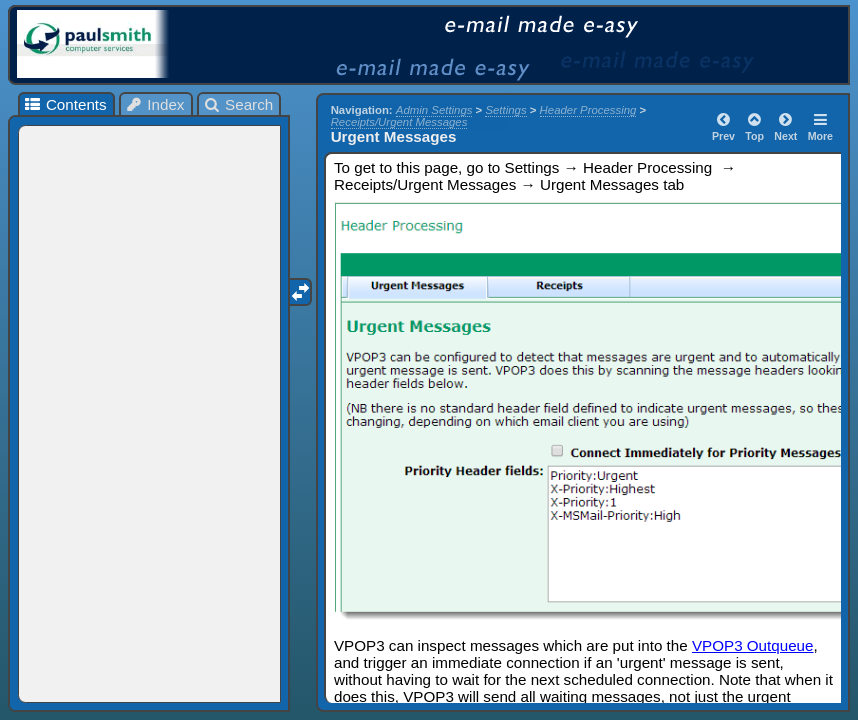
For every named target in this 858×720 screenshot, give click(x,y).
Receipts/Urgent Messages (399, 122)
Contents (64, 104)
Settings (505, 110)
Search (238, 104)
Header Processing (588, 110)
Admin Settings (434, 110)
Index (155, 104)
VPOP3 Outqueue (753, 645)
